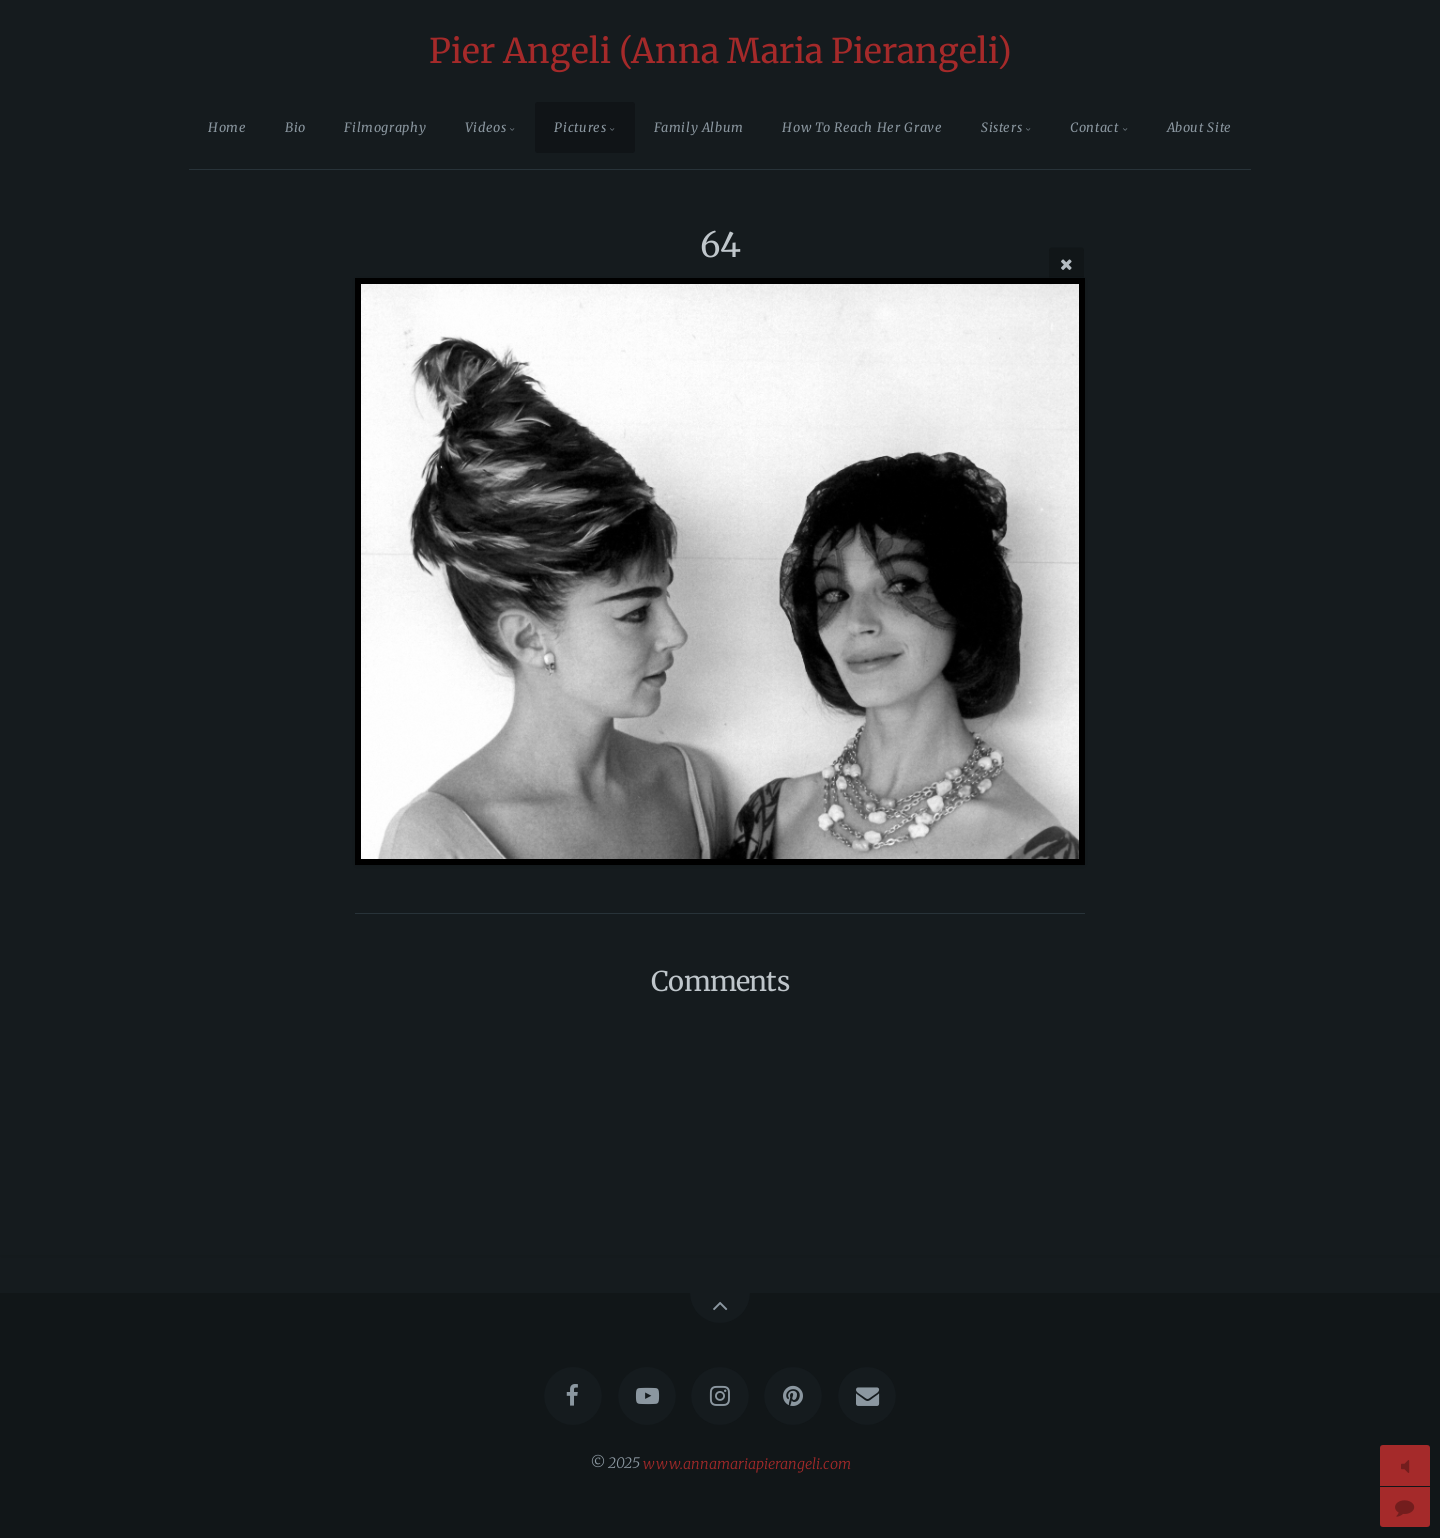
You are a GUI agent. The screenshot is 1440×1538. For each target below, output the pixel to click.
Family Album (699, 127)
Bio (295, 127)
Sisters (1001, 127)
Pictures (580, 127)
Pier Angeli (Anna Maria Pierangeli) (720, 51)
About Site (1199, 127)
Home (227, 127)
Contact (1094, 127)
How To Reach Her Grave (862, 127)
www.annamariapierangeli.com (747, 1463)
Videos (486, 127)
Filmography (385, 127)
